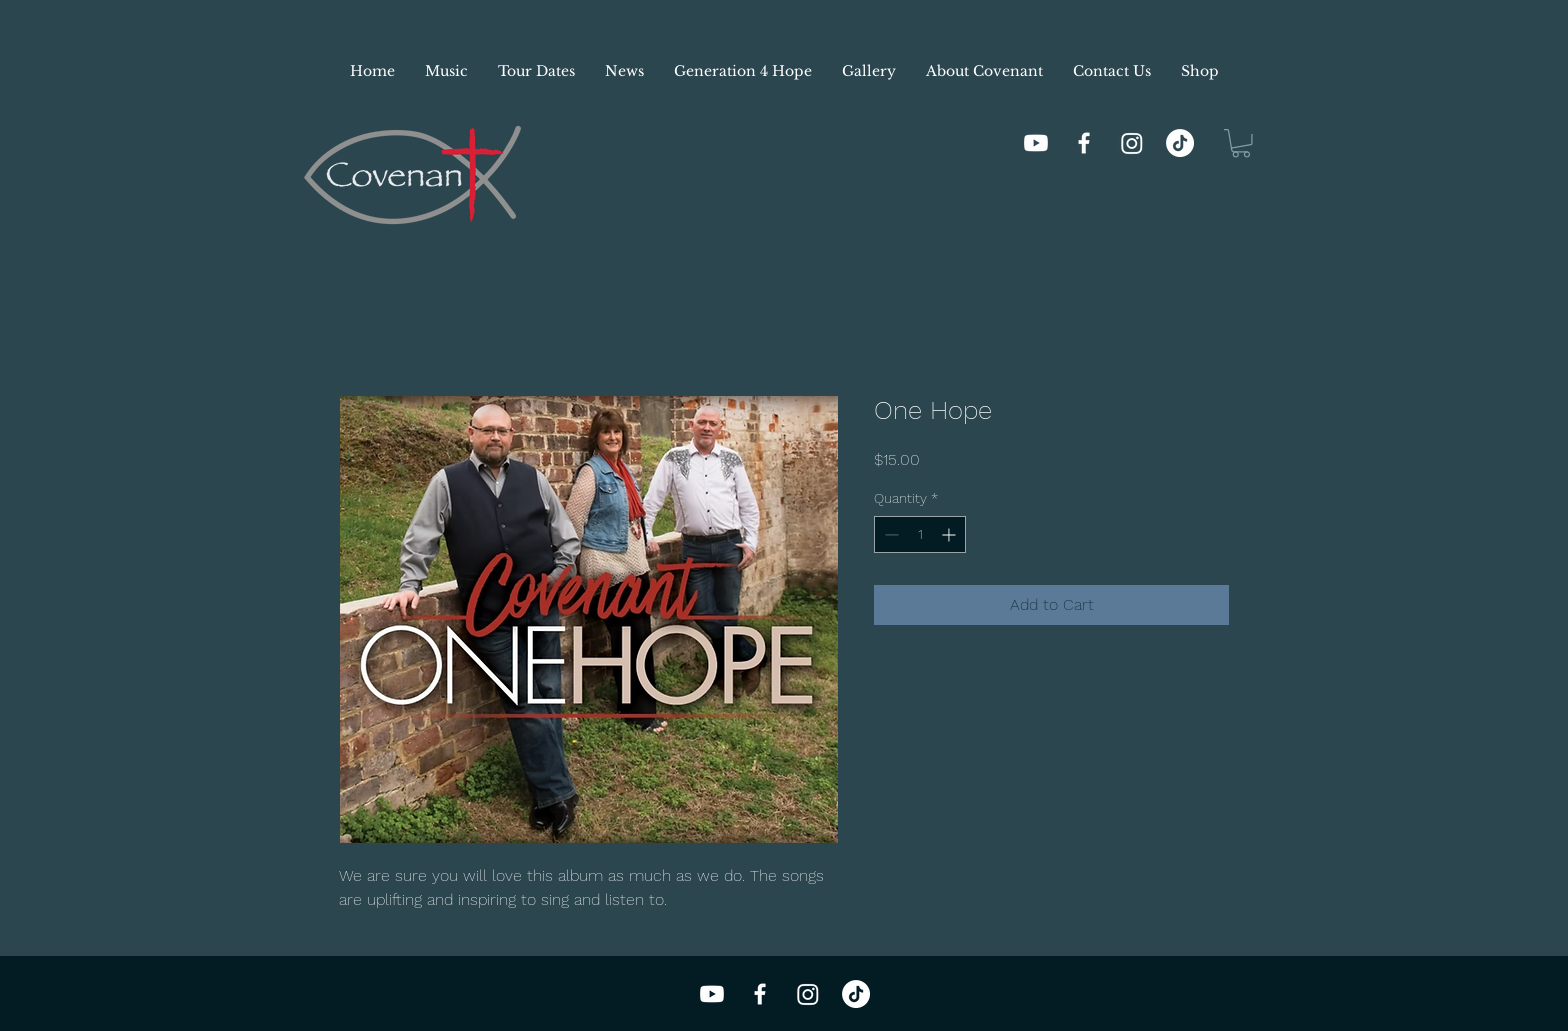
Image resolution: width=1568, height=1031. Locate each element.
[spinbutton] (920, 534)
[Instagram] (1132, 143)
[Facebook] (1084, 143)
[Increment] (950, 534)
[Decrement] (889, 534)
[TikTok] (1180, 143)
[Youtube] (1036, 143)
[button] (1241, 143)
